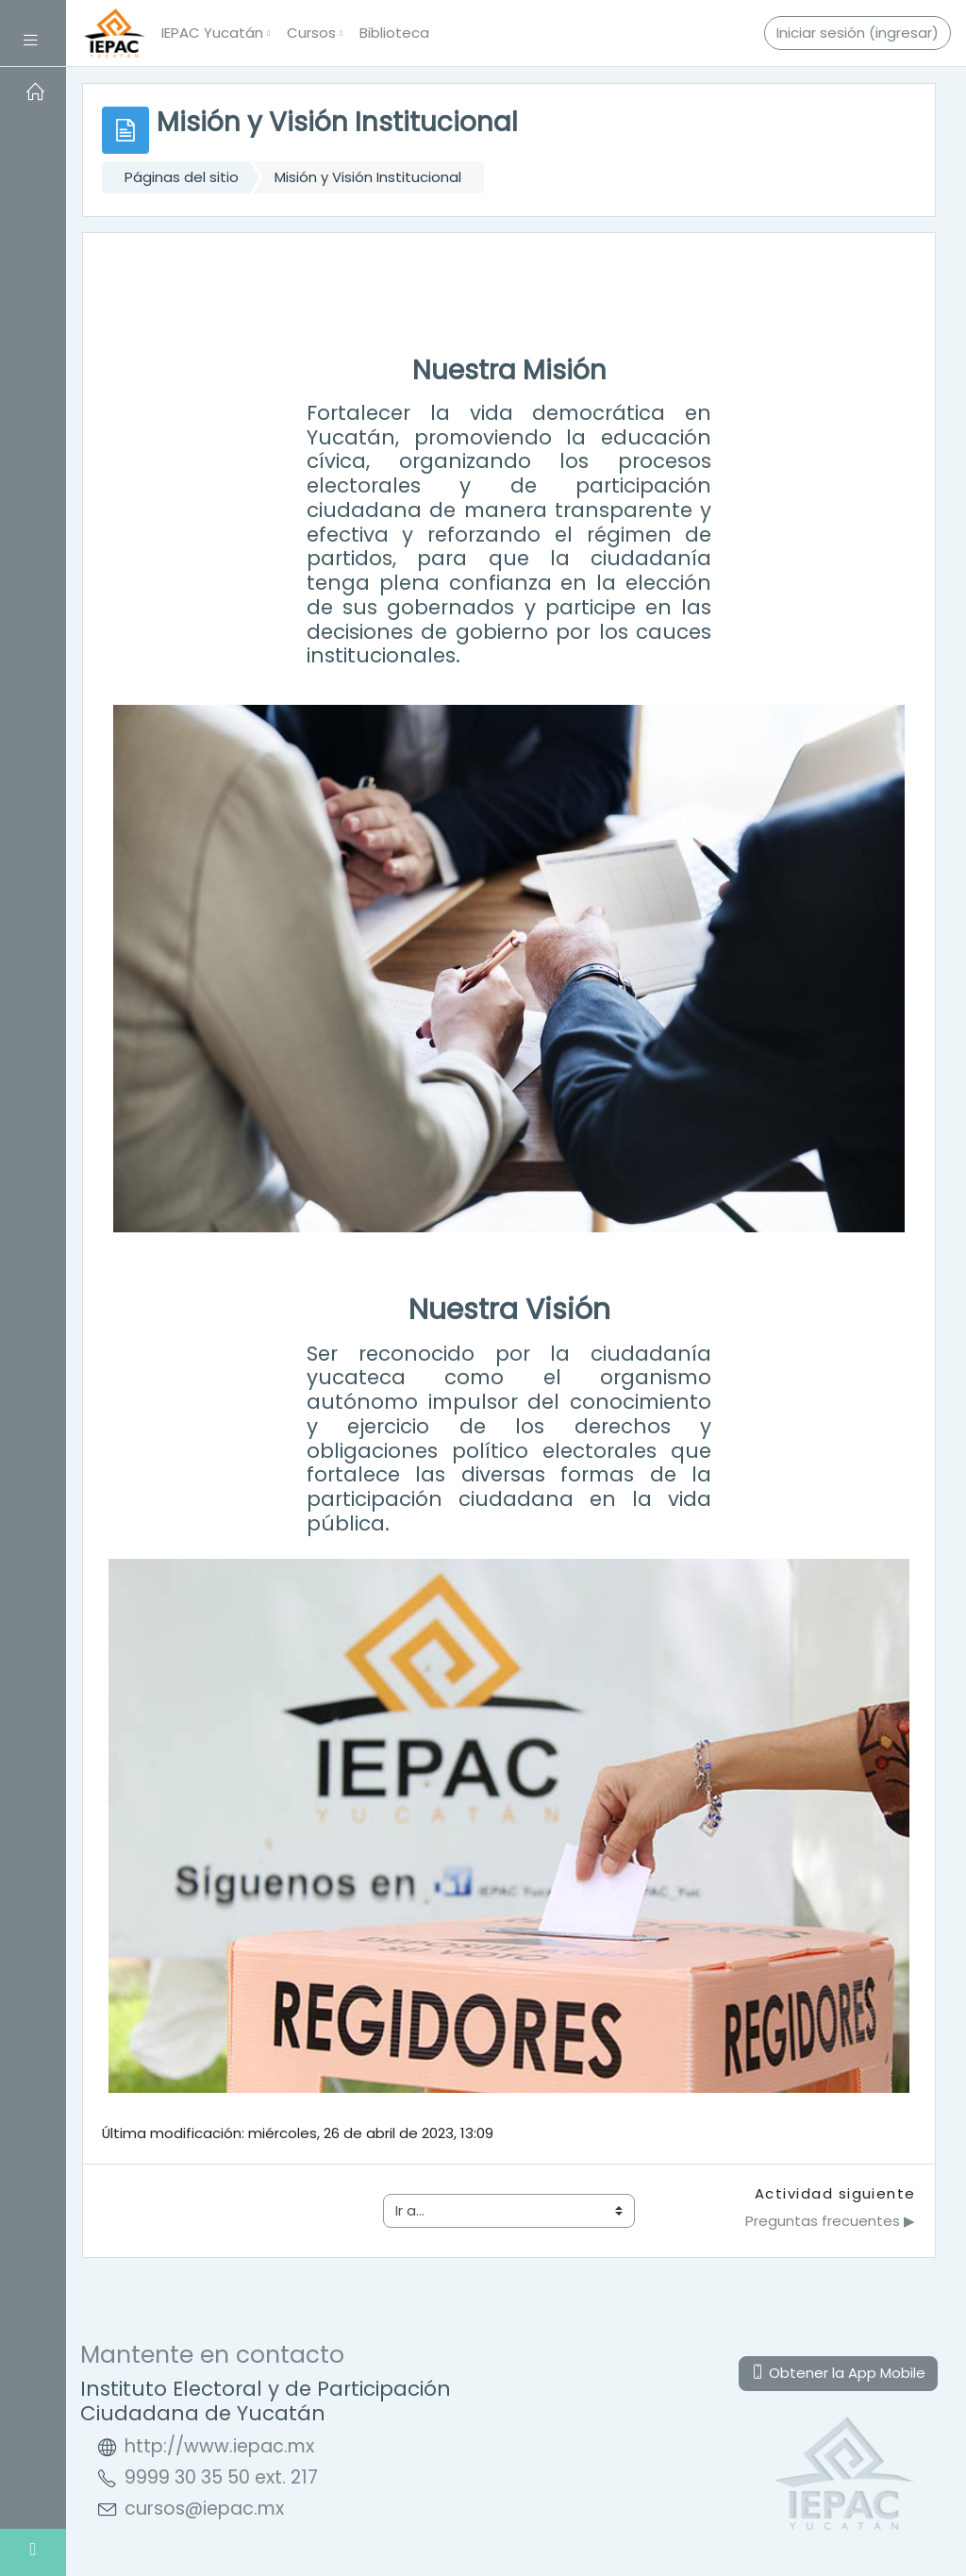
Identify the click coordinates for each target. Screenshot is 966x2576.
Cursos (311, 32)
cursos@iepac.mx (204, 2508)
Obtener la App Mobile (838, 2373)
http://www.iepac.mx (219, 2446)
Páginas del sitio (182, 177)
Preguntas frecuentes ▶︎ (830, 2221)
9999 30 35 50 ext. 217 (221, 2477)
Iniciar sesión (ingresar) (857, 32)
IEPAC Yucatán (212, 32)
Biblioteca (394, 32)
